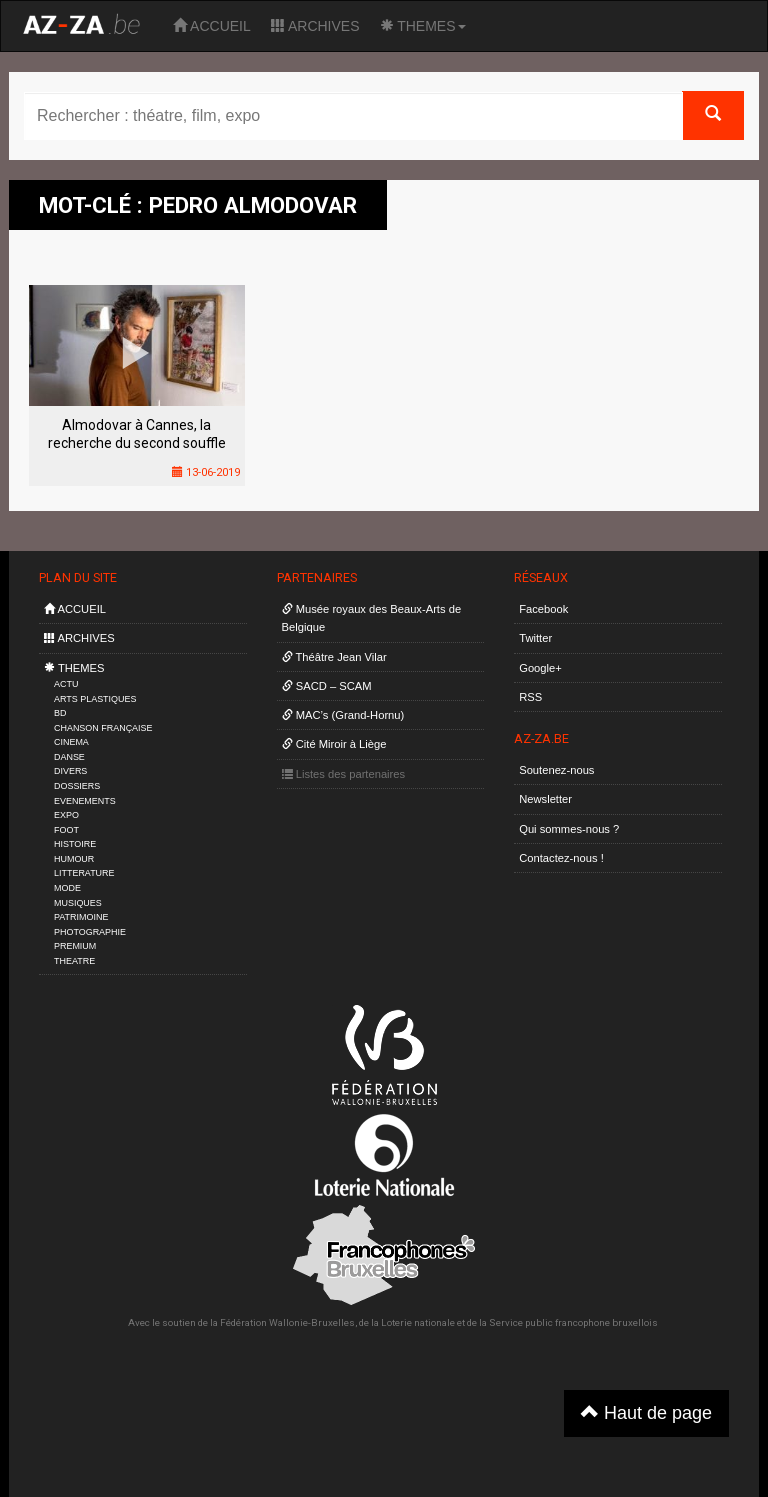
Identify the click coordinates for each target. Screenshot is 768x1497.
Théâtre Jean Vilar (334, 657)
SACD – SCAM (327, 686)
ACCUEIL (212, 26)
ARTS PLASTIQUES (95, 699)
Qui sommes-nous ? (569, 829)
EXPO (66, 815)
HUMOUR (74, 859)
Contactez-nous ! (561, 858)
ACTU (66, 684)
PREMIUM (75, 946)
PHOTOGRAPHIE (90, 932)
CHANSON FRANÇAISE (103, 728)
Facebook (543, 609)
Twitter (535, 638)
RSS (530, 697)
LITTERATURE (84, 873)
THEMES (423, 26)
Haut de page (646, 1412)
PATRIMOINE (81, 917)
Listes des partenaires (344, 774)
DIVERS (70, 771)
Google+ (540, 668)
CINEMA (71, 742)
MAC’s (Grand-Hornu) (343, 715)
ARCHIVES (315, 26)
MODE (67, 888)
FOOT (66, 830)
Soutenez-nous (556, 770)
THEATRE (74, 961)
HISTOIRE (75, 844)
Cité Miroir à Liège (334, 744)
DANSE (69, 757)
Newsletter (545, 799)
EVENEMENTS (85, 801)
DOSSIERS (77, 786)
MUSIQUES (78, 903)
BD (60, 713)
